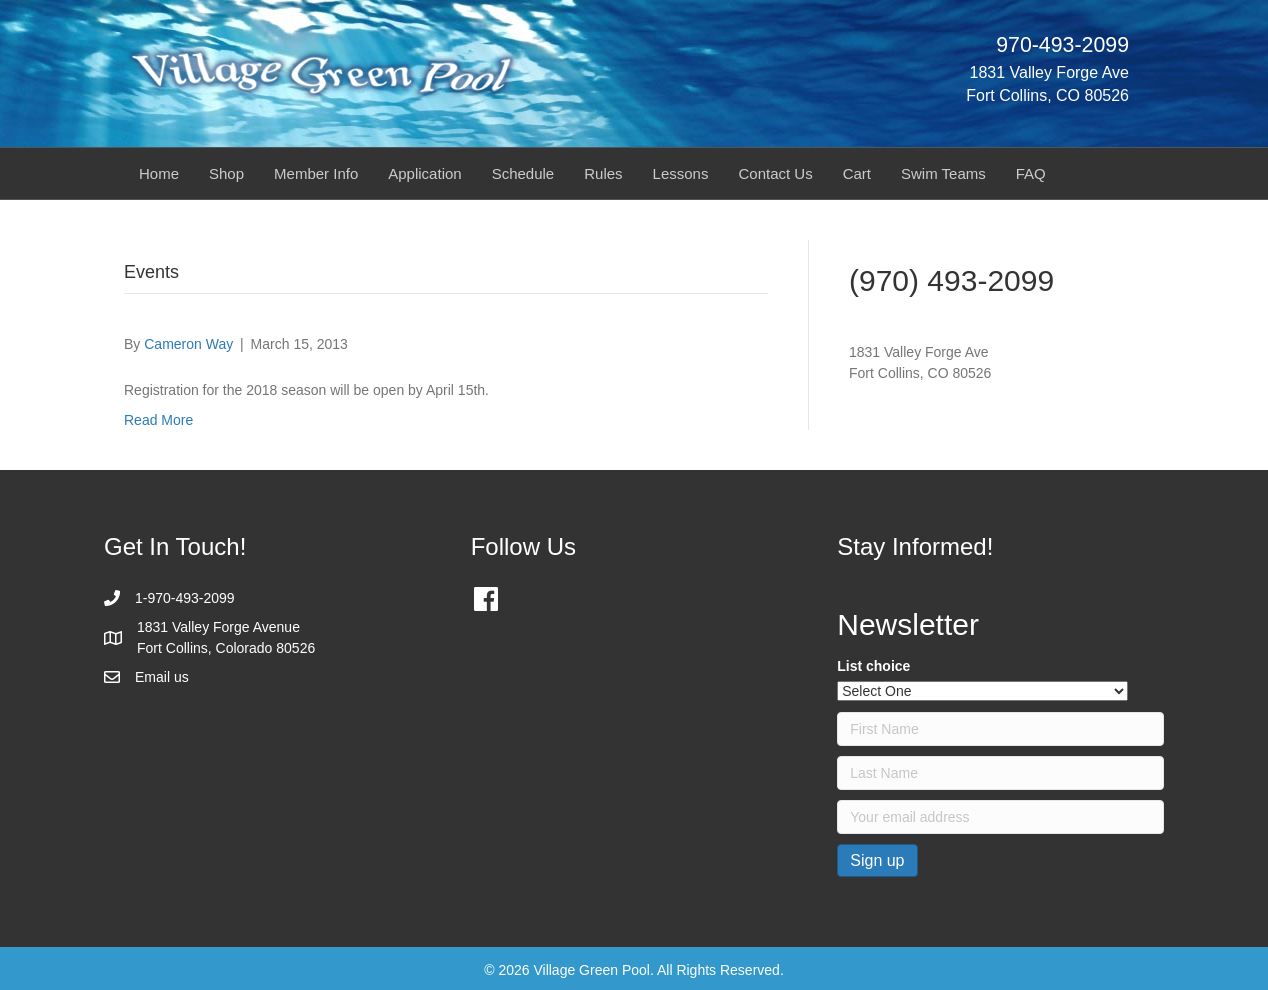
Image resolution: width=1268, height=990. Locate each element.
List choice (873, 666)
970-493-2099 (1062, 45)
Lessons (681, 173)
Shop (226, 173)
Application (424, 173)
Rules (603, 173)
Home (159, 173)
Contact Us (775, 173)
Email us (162, 677)
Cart (857, 173)
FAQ (1031, 173)
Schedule (523, 173)
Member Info (316, 173)
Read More (158, 420)
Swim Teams (943, 173)
